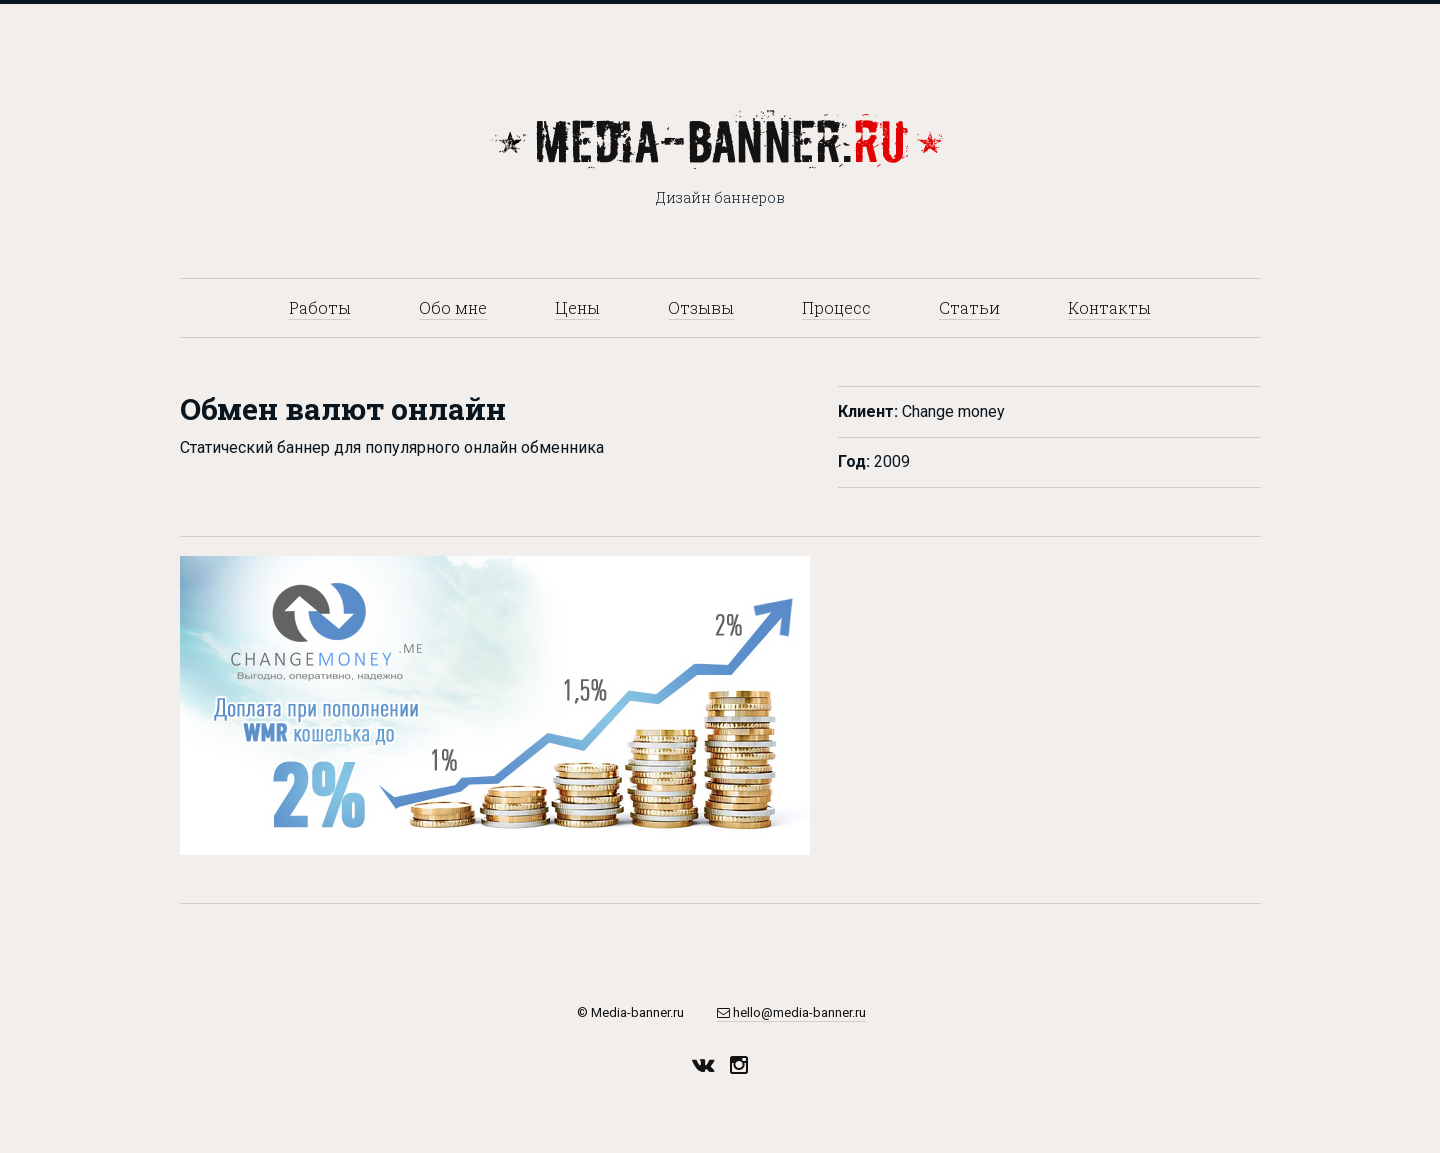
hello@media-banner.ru (791, 1012)
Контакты (1109, 307)
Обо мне (453, 307)
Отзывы (701, 307)
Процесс (836, 307)
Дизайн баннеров (720, 197)
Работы (320, 307)
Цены (577, 307)
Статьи (969, 307)
